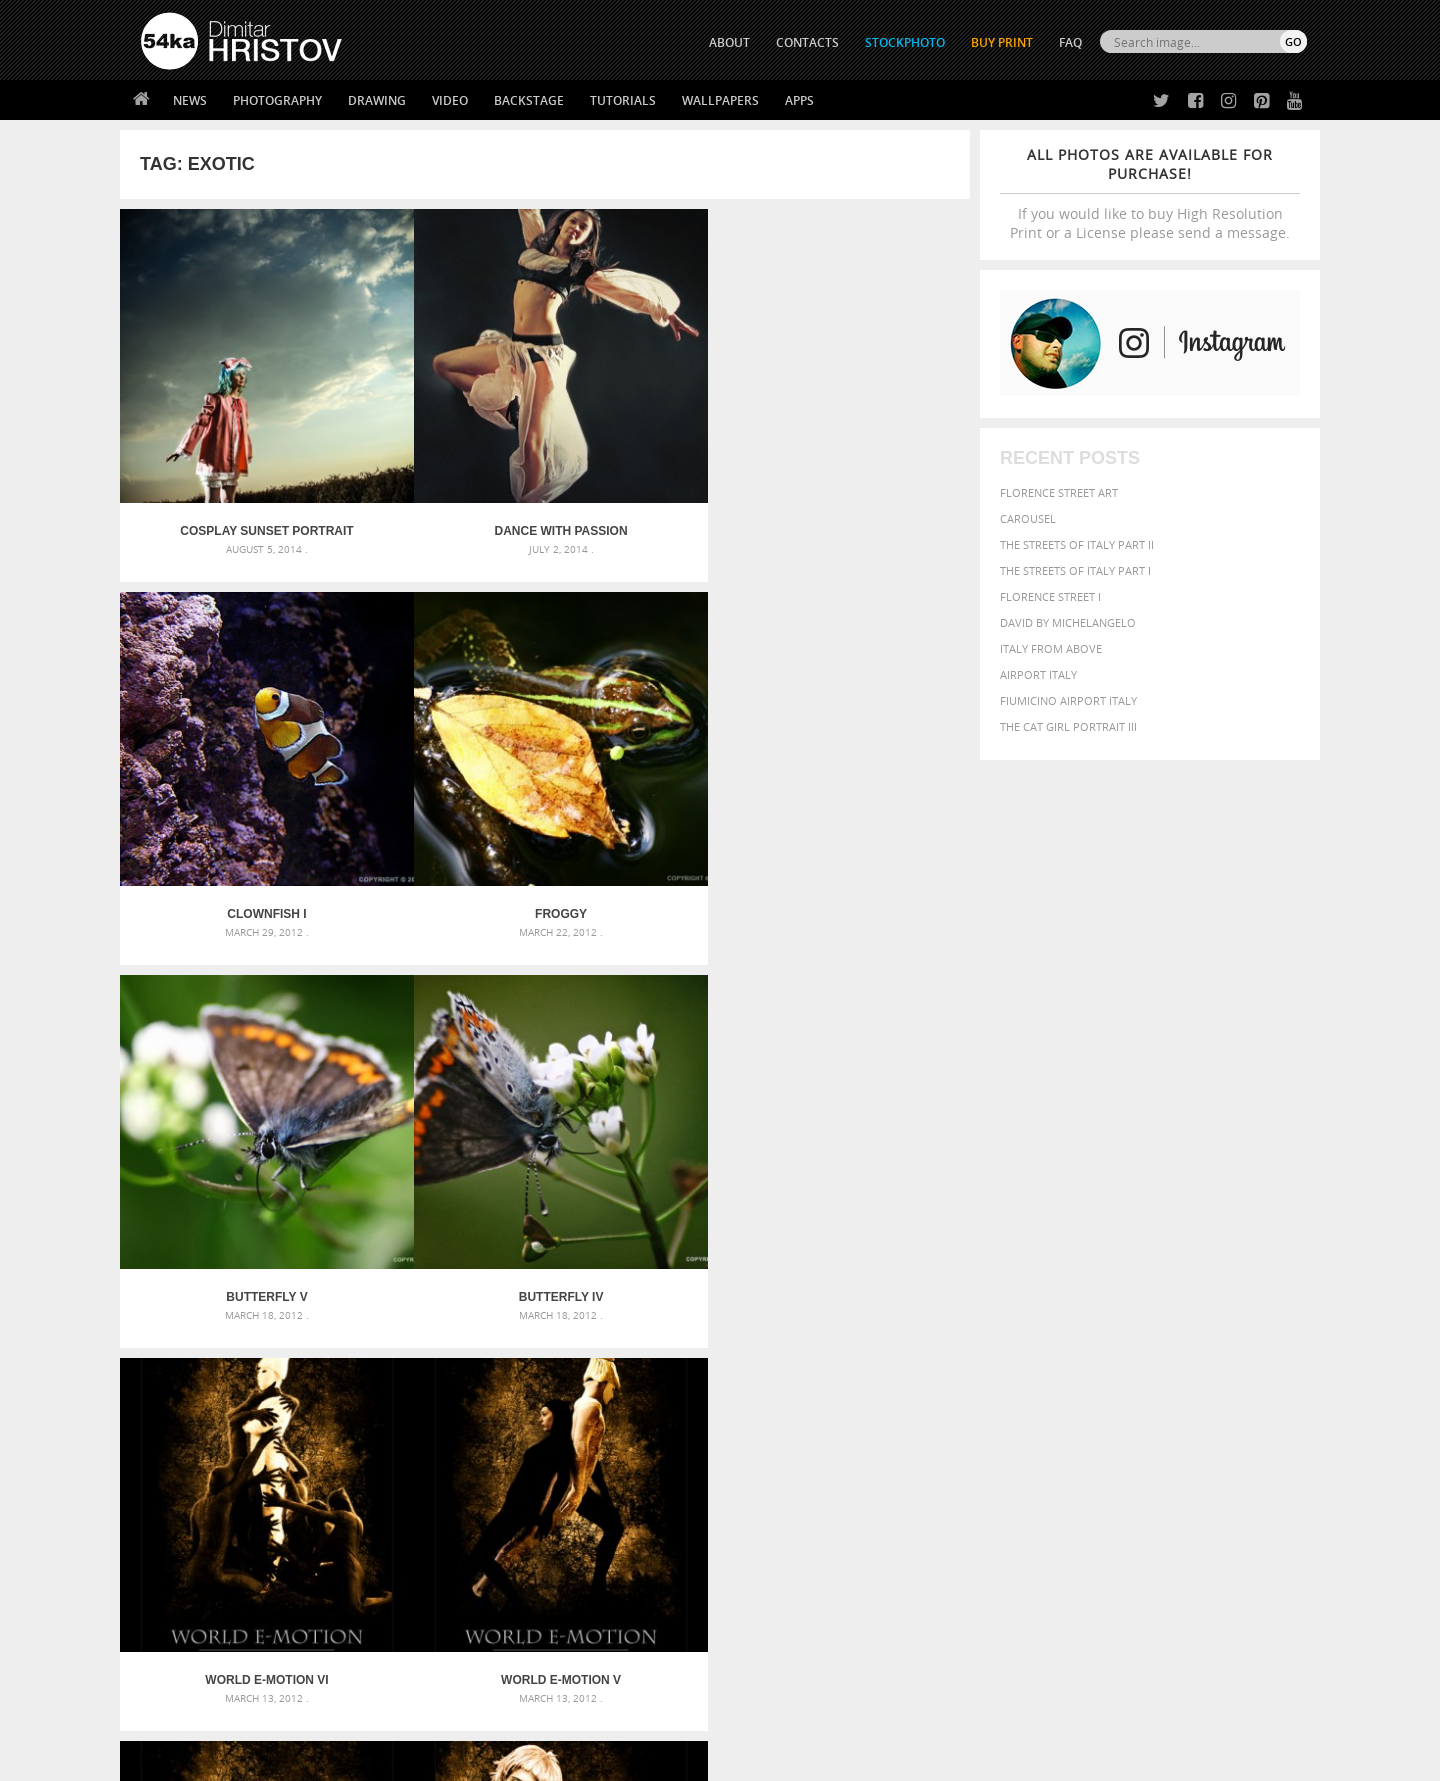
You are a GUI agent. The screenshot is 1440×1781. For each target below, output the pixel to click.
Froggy (864, 450)
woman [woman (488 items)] (1067, 1421)
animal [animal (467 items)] (962, 1321)
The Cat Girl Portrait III (1068, 726)
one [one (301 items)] (1197, 1382)
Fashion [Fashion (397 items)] (1167, 1362)
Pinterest (769, 1620)
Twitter (765, 1542)
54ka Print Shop (186, 1541)
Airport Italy (1038, 674)
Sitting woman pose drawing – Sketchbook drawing (693, 1417)
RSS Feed (557, 1712)
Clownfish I (651, 450)
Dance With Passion (438, 450)
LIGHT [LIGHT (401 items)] (1026, 1381)
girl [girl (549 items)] (1262, 1362)
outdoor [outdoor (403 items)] (1240, 1381)
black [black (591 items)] (1021, 1342)
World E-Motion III (439, 1053)
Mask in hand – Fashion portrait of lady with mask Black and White (320, 1345)
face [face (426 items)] (1124, 1362)
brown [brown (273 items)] (1093, 1344)
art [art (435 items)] (1001, 1321)
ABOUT (729, 42)
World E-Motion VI (651, 751)
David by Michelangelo (1068, 622)
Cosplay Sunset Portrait (226, 450)
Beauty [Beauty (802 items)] (967, 1342)
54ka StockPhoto (191, 1566)
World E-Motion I (863, 1053)
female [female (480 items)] (1220, 1362)
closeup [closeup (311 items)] (1134, 1344)
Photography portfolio (213, 1591)
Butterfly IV (438, 751)
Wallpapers (720, 100)
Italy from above (1051, 648)
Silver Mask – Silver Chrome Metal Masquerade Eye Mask (305, 1393)
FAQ (1070, 42)
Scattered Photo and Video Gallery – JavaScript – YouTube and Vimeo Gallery (320, 1321)
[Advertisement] (724, 1205)
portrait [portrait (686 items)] (1129, 1400)
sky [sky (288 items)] (1214, 1402)
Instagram (772, 1594)
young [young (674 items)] (1122, 1420)
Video (450, 100)
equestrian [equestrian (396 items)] (1027, 1362)
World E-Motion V (864, 751)
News (190, 100)
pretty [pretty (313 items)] (1185, 1402)
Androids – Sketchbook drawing (635, 1321)
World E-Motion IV (226, 1053)
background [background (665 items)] (1126, 1320)
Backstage (529, 100)
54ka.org (306, 1758)
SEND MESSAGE (1131, 1581)
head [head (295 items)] (951, 1382)
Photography (277, 100)
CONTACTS (807, 42)
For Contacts (470, 1641)
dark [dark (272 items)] (1241, 1344)
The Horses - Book (193, 1616)
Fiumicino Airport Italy (1068, 700)
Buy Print (1002, 42)
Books (449, 1591)
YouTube (766, 1646)
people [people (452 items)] (1024, 1401)
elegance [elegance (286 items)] (963, 1363)
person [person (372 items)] (1070, 1401)
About (448, 1541)
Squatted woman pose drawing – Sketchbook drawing (701, 1393)
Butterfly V (226, 751)
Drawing (377, 100)
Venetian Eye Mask (468, 1712)
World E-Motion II (651, 1053)
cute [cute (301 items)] (1213, 1344)
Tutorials (623, 100)
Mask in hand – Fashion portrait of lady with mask (289, 1369)
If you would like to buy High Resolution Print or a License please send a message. (1150, 193)
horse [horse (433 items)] (986, 1381)
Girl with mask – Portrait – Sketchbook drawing (682, 1369)
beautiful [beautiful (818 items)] (1222, 1320)
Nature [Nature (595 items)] (1155, 1380)
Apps (799, 100)
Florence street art (1059, 492)
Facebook (770, 1568)
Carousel (1028, 518)
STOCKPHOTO (905, 42)
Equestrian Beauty (349, 1712)
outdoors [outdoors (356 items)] (969, 1402)
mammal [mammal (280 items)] (1066, 1382)
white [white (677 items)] (1015, 1420)
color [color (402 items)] (1178, 1343)
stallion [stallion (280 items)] (1247, 1402)
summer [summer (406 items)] (964, 1421)
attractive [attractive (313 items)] (1043, 1322)
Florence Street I (1050, 596)
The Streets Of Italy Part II (1077, 544)
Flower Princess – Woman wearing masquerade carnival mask (320, 1417)
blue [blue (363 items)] (1059, 1343)
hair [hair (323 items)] (1291, 1363)
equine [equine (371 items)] (1087, 1362)
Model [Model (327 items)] (1107, 1382)
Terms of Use (417, 1758)
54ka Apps (168, 1641)
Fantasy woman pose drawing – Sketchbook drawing (696, 1345)
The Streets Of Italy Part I (1075, 570)
